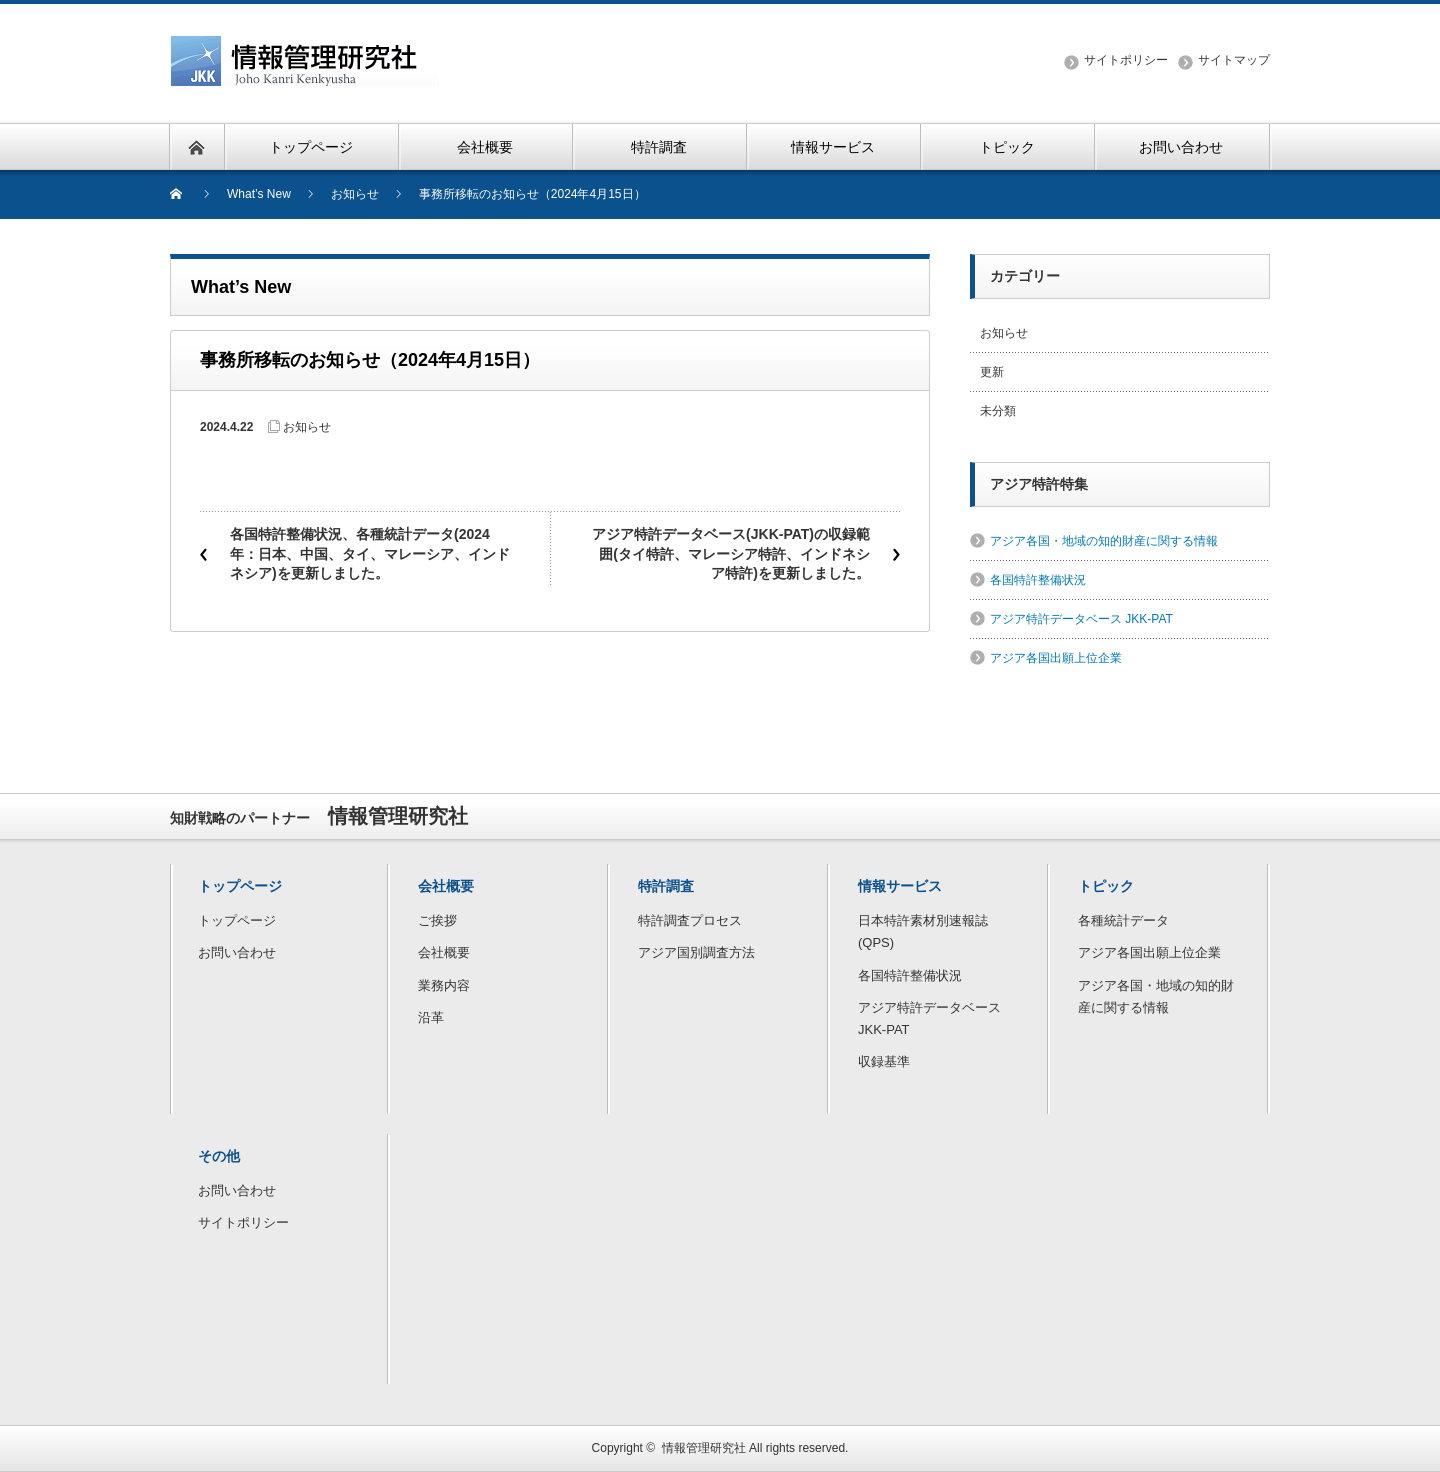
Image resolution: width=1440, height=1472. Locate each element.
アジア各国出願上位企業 (1056, 658)
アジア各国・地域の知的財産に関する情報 (1104, 541)
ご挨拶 (437, 920)
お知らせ (307, 427)
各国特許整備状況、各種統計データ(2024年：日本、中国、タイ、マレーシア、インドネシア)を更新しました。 (370, 553)
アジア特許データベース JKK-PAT (1081, 619)
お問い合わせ (237, 952)
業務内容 (444, 985)
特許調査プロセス (690, 920)
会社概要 (444, 952)
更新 (992, 372)
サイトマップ (1234, 60)
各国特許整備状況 (1038, 580)
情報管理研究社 (704, 1448)
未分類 (998, 411)
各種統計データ (1123, 920)
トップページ (237, 920)
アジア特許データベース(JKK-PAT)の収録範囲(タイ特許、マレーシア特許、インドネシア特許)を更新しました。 (731, 553)
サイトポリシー (1126, 60)
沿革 (431, 1017)
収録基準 (884, 1061)
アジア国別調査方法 (696, 952)
